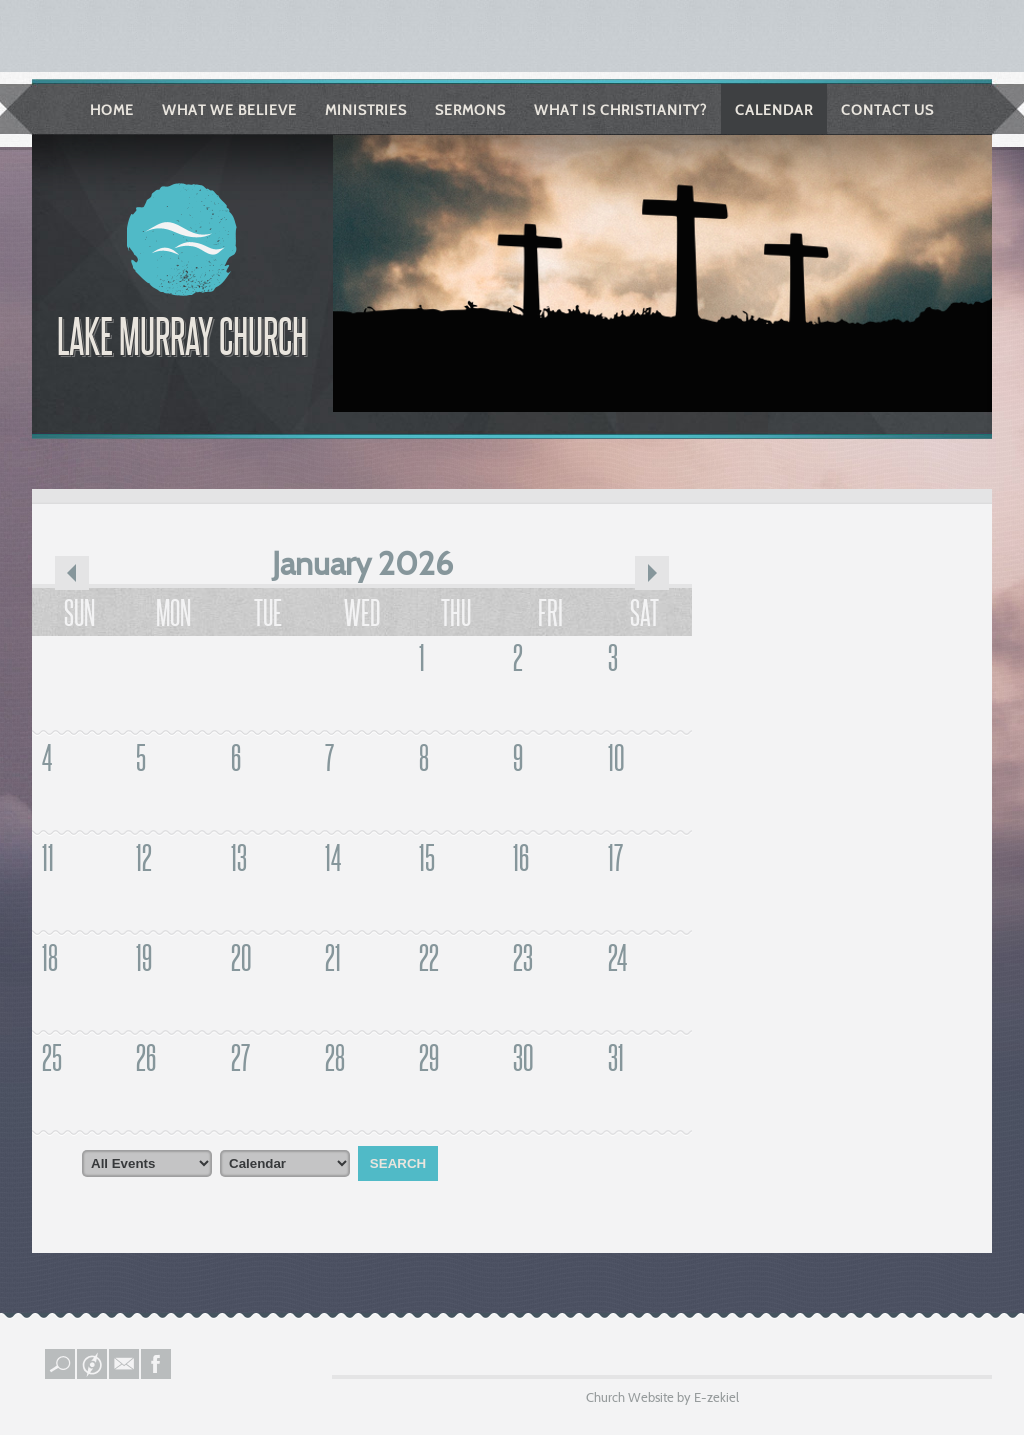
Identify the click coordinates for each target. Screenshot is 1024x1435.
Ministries (366, 110)
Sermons (470, 110)
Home (112, 110)
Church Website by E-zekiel (662, 1397)
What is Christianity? (620, 110)
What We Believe (229, 110)
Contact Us (887, 110)
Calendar (774, 110)
